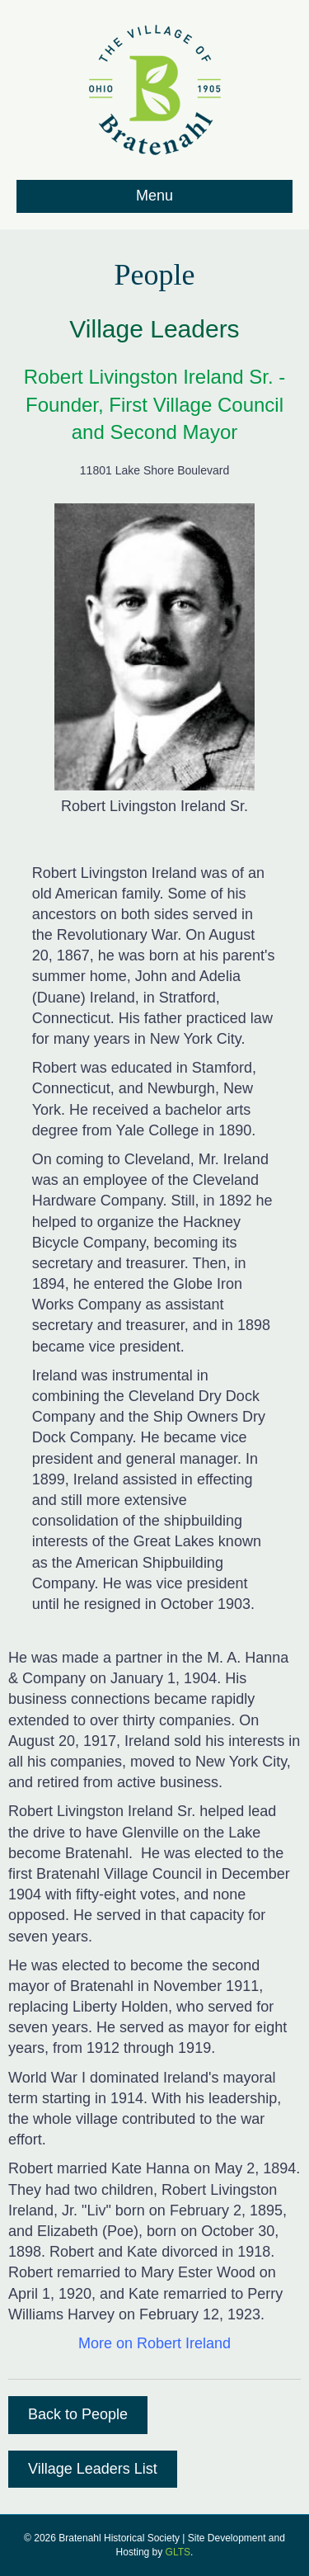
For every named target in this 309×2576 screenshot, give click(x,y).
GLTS (178, 2552)
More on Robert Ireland (154, 2343)
